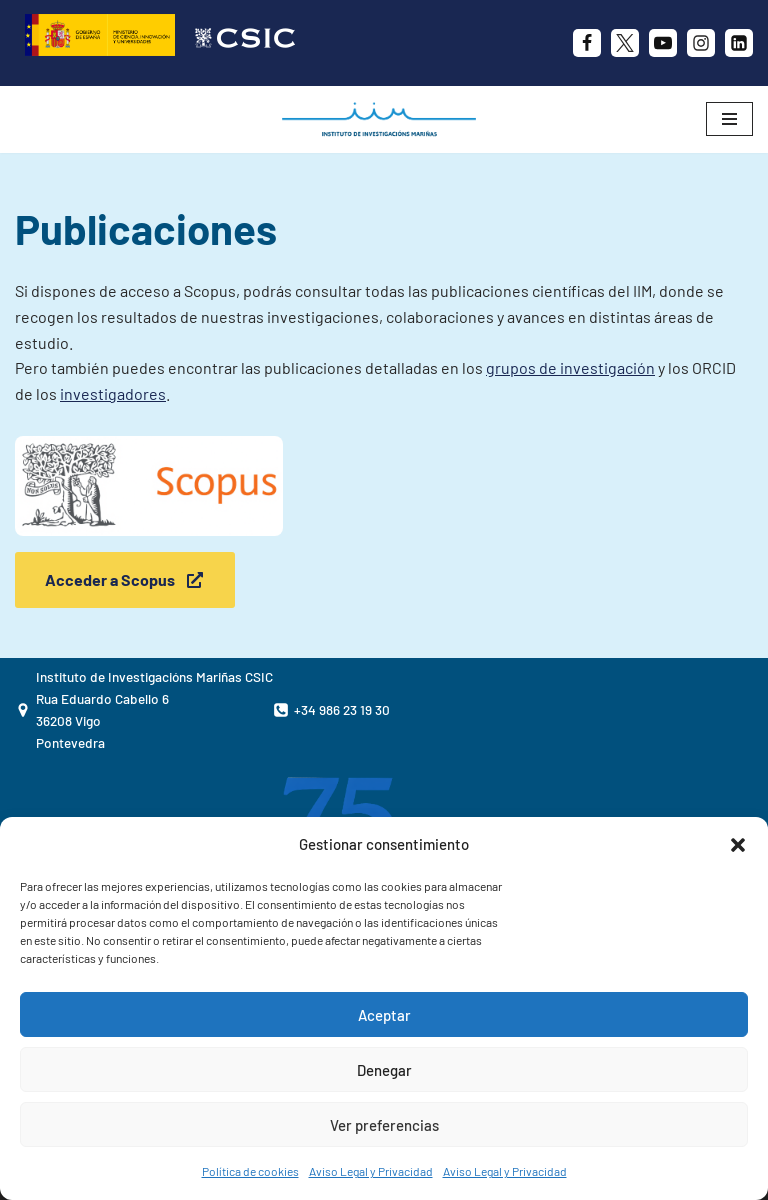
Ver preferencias (384, 1125)
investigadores (113, 393)
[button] (738, 845)
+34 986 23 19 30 (342, 709)
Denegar (384, 1070)
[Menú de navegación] (729, 119)
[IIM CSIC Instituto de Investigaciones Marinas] (384, 119)
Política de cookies (250, 1171)
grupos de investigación (570, 367)
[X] (625, 43)
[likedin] (739, 43)
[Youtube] (663, 43)
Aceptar (384, 1015)
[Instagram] (701, 43)
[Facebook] (587, 43)
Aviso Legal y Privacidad (371, 1171)
